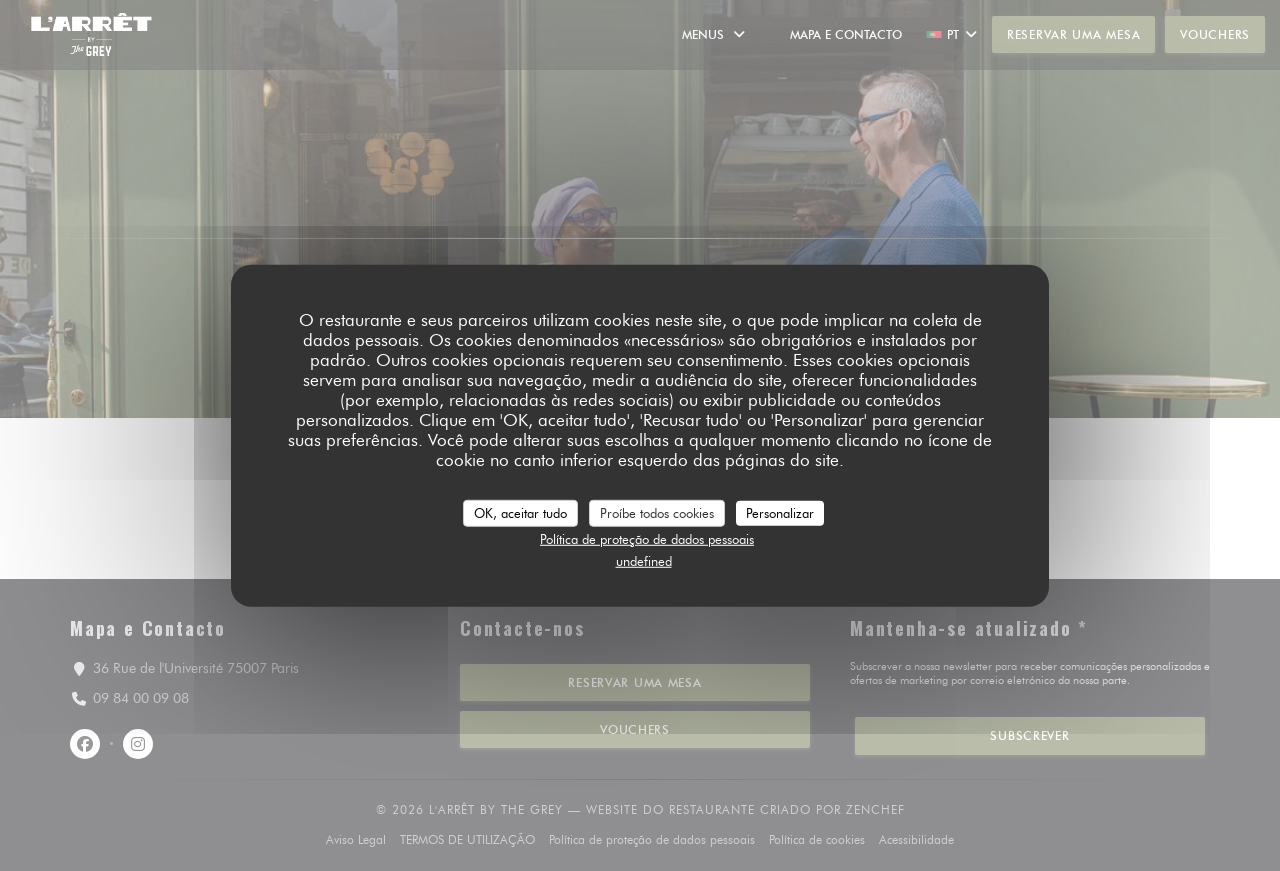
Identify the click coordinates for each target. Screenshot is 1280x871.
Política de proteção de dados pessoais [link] (647, 539)
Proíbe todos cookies (657, 512)
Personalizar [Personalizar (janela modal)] (780, 512)
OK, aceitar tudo (520, 512)
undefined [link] (644, 560)
